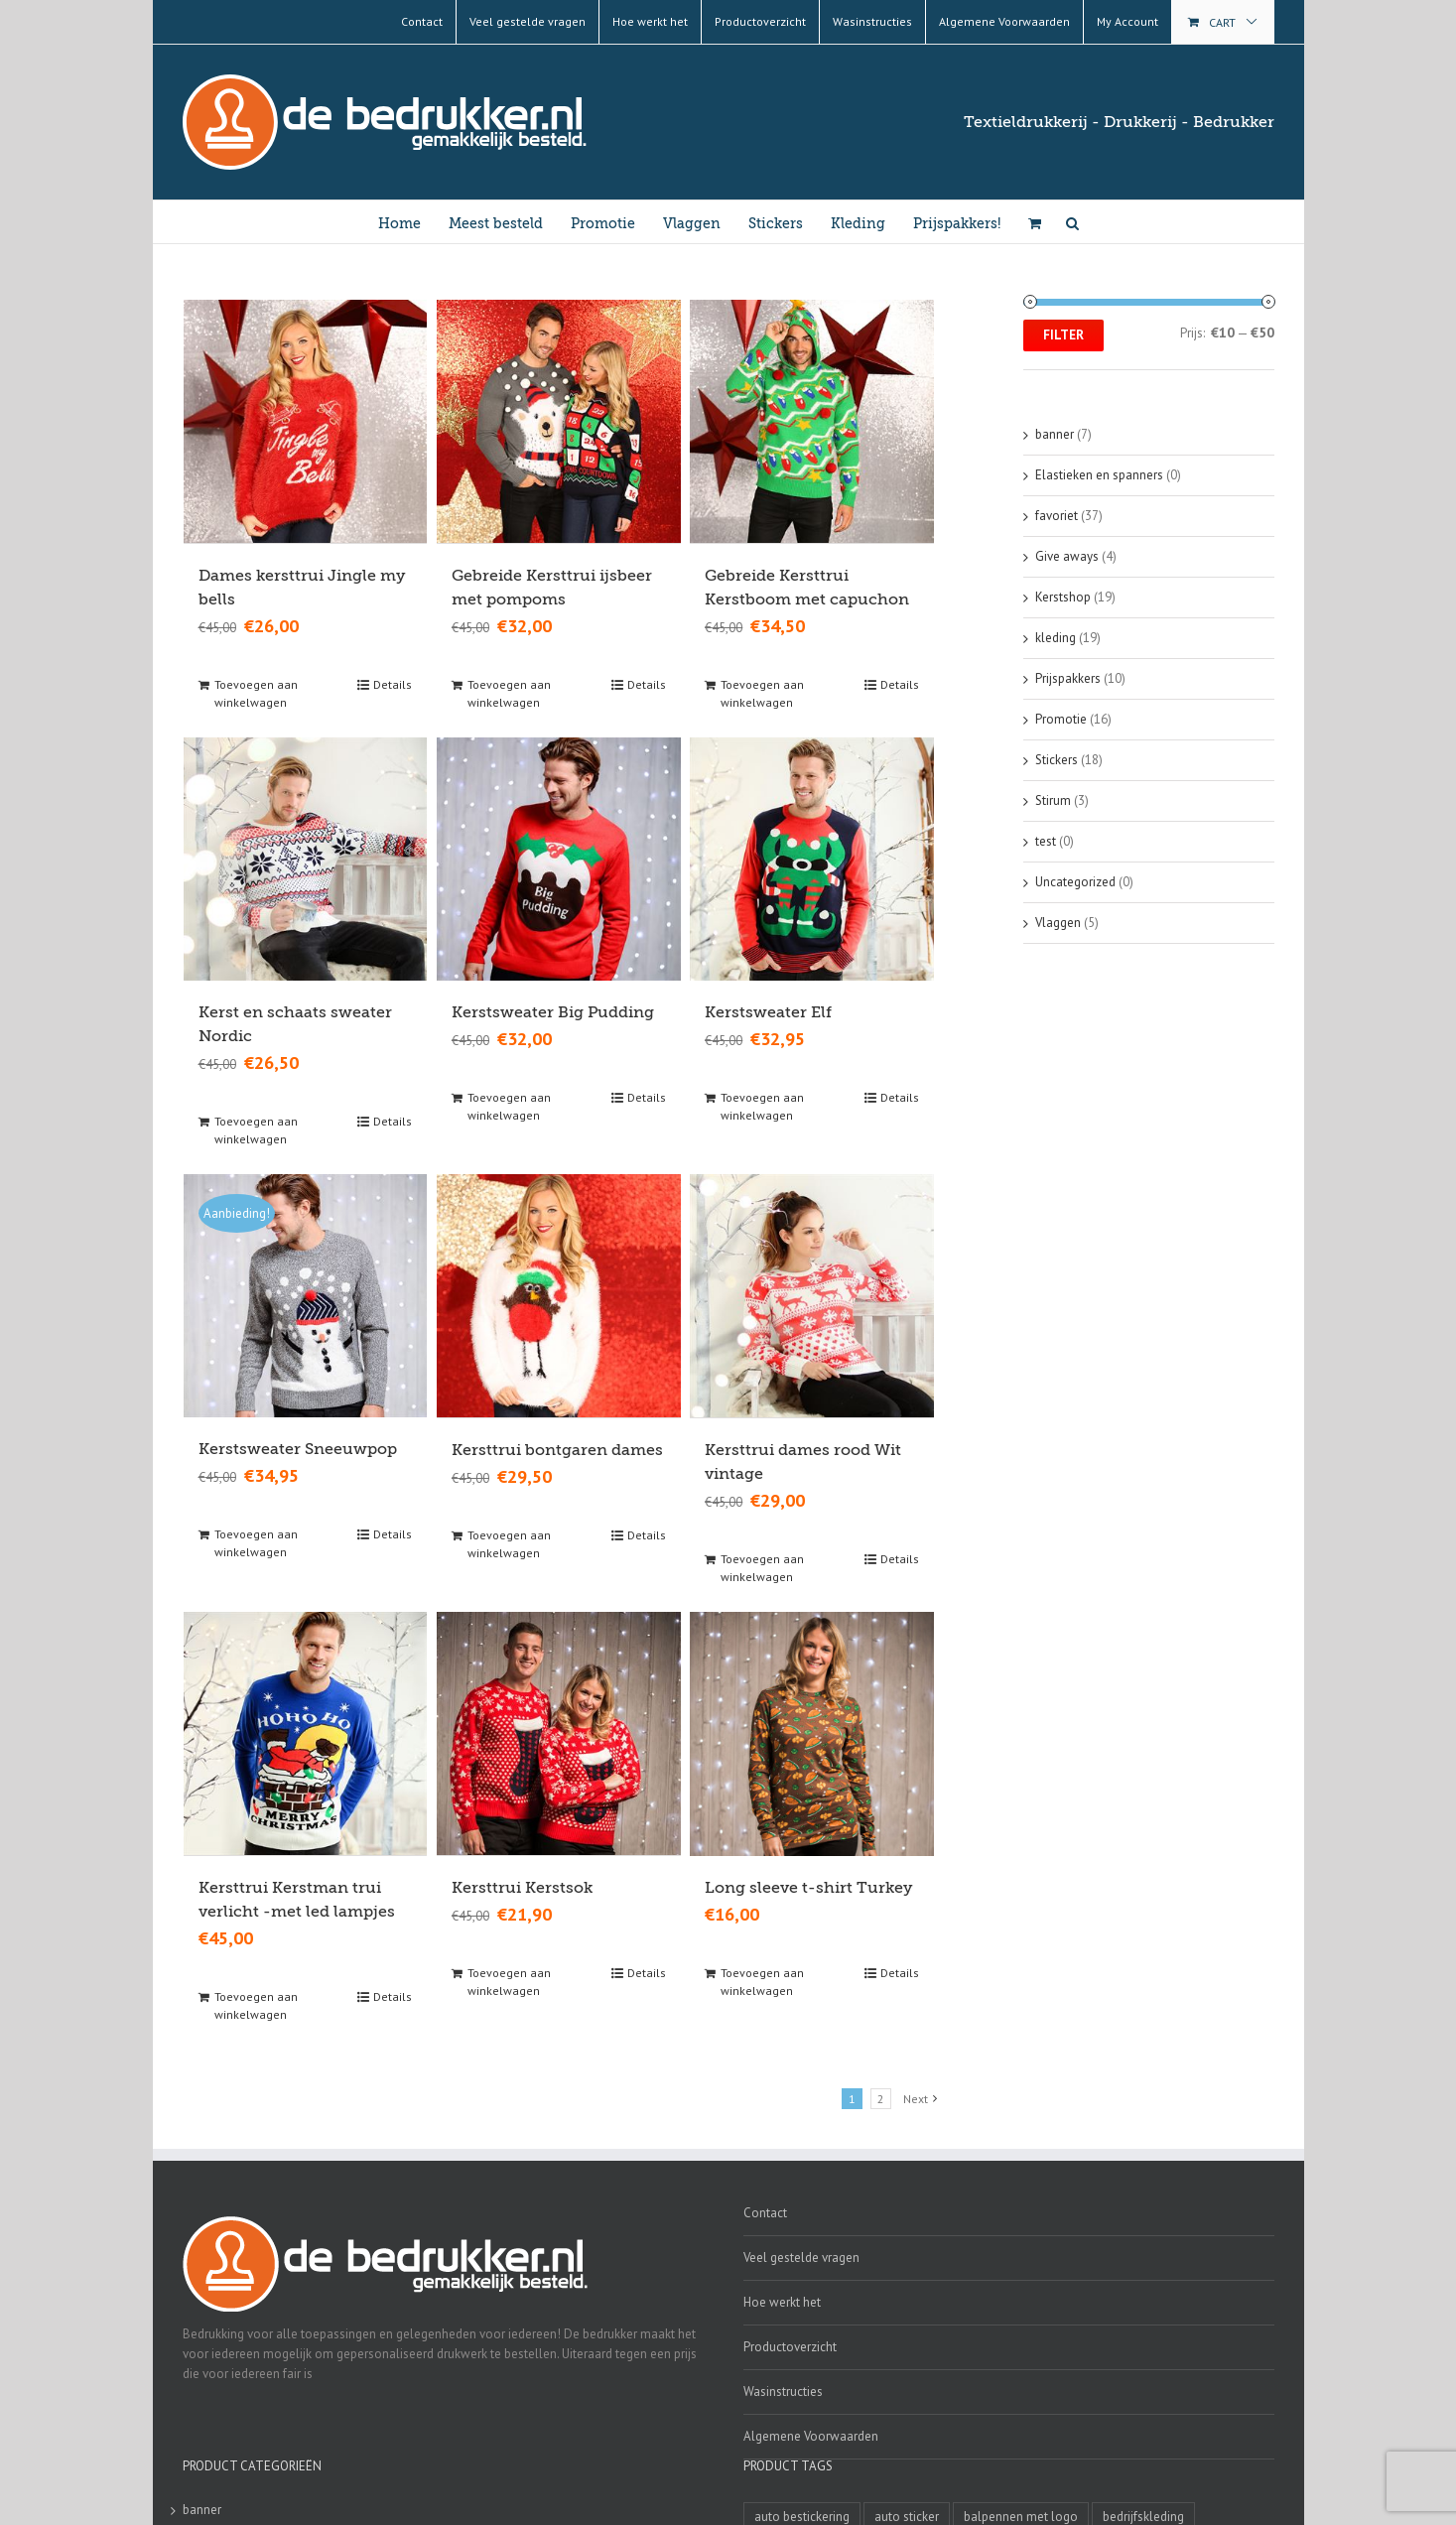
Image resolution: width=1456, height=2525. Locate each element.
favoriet (1056, 515)
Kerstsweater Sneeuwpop (298, 1448)
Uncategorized (1075, 881)
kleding (1055, 637)
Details (392, 683)
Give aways (1067, 556)
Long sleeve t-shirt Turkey (808, 1886)
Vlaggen (1058, 922)
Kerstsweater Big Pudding (553, 1011)
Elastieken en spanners (1099, 474)
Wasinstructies (783, 2388)
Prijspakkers (1068, 678)
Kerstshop (1063, 597)
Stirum (1053, 800)
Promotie (1061, 719)
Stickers (1056, 759)
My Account (1127, 21)
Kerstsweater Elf (768, 1011)
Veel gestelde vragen (801, 2254)
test (1045, 841)
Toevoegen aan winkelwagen (256, 692)
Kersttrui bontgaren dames (557, 1448)
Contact (765, 2209)
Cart (1222, 22)
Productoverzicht (790, 2343)
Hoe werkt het (782, 2299)
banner (1054, 434)
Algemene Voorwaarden (810, 2433)
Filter (1063, 335)
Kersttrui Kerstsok (522, 1885)
